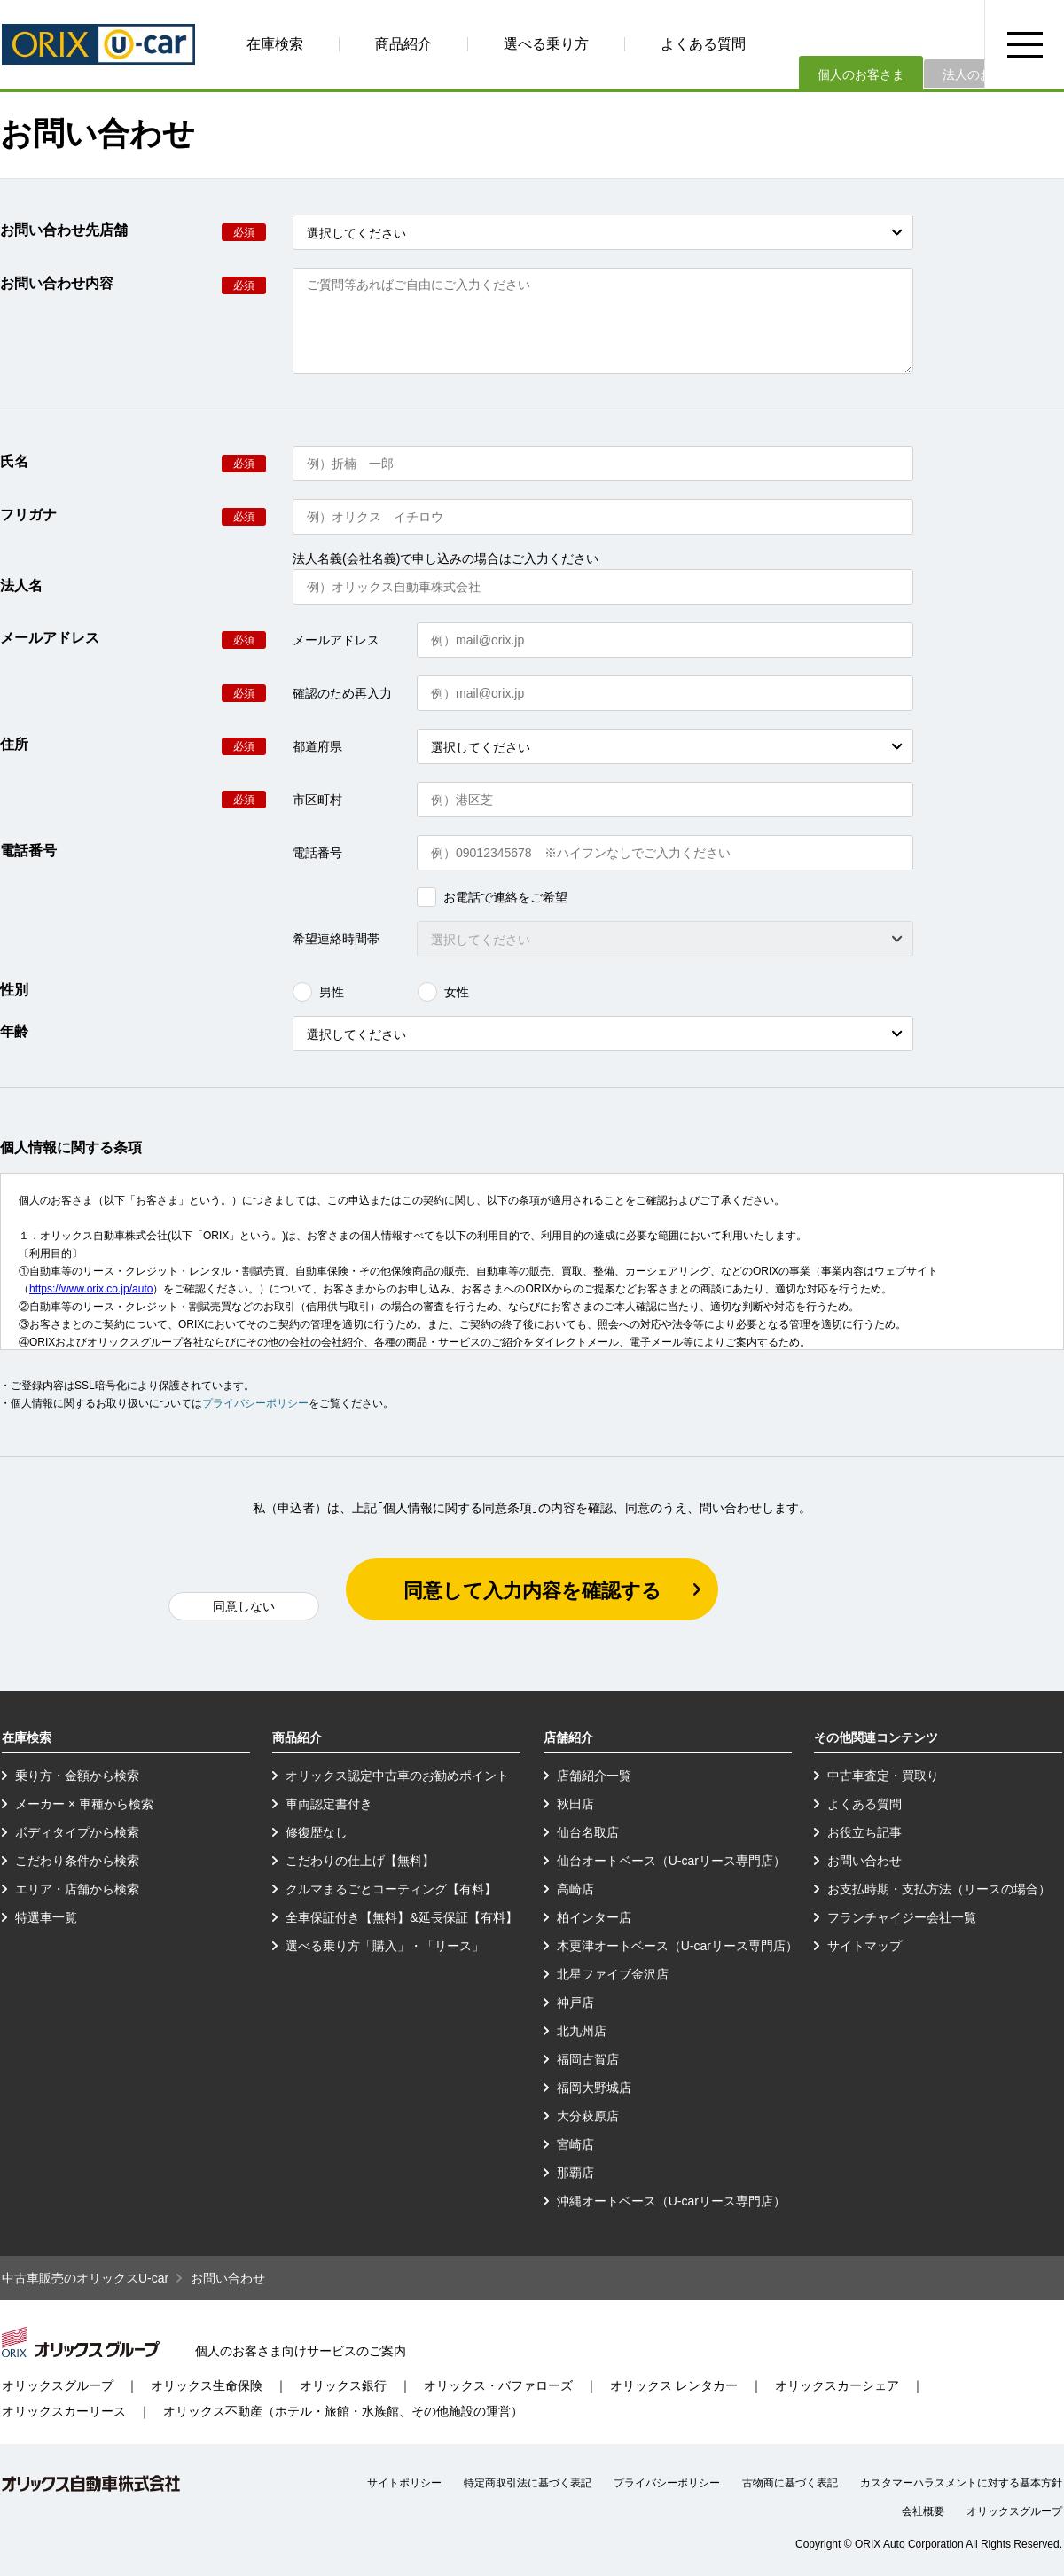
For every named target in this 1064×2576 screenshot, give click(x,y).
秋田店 (575, 1804)
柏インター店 (594, 1917)
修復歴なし (317, 1832)
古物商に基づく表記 (790, 2483)
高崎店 (575, 1889)
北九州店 (581, 2031)
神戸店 (575, 2002)
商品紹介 (403, 43)
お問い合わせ (864, 1861)
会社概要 (923, 2511)
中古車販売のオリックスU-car (85, 2278)
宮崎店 (575, 2144)
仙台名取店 (588, 1832)
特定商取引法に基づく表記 (527, 2483)
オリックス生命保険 (206, 2385)
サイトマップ (864, 1946)
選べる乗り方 (546, 43)
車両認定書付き (329, 1804)
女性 (443, 992)
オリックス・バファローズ (498, 2385)
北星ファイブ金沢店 (613, 1974)
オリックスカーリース (64, 2411)
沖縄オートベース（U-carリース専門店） (671, 2201)
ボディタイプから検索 (77, 1832)
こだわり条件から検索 (77, 1861)
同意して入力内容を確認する (532, 1591)
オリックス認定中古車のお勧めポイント (397, 1775)
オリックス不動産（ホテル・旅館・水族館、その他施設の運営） (343, 2411)
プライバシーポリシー (255, 1403)
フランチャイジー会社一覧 (901, 1917)
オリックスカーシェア (837, 2385)
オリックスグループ (57, 2385)
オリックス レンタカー (674, 2385)
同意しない (244, 1606)
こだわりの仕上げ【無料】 (360, 1861)
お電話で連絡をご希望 (492, 897)
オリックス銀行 (343, 2385)
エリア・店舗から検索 (77, 1889)
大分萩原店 (588, 2116)
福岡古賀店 (588, 2059)
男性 (318, 992)
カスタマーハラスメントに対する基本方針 (961, 2483)
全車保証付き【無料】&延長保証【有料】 (401, 1917)
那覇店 (575, 2173)
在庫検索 (274, 43)
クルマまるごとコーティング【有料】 (391, 1889)
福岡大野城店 (594, 2087)
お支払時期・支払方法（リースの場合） (939, 1889)
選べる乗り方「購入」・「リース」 (385, 1946)
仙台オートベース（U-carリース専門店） (671, 1861)
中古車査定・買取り (883, 1775)
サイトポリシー (404, 2483)
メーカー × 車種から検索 (84, 1804)
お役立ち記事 (864, 1832)
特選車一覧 (46, 1917)
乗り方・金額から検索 (77, 1775)
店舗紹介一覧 (594, 1775)
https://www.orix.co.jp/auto (91, 1289)
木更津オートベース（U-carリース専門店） (677, 1946)
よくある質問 (703, 43)
